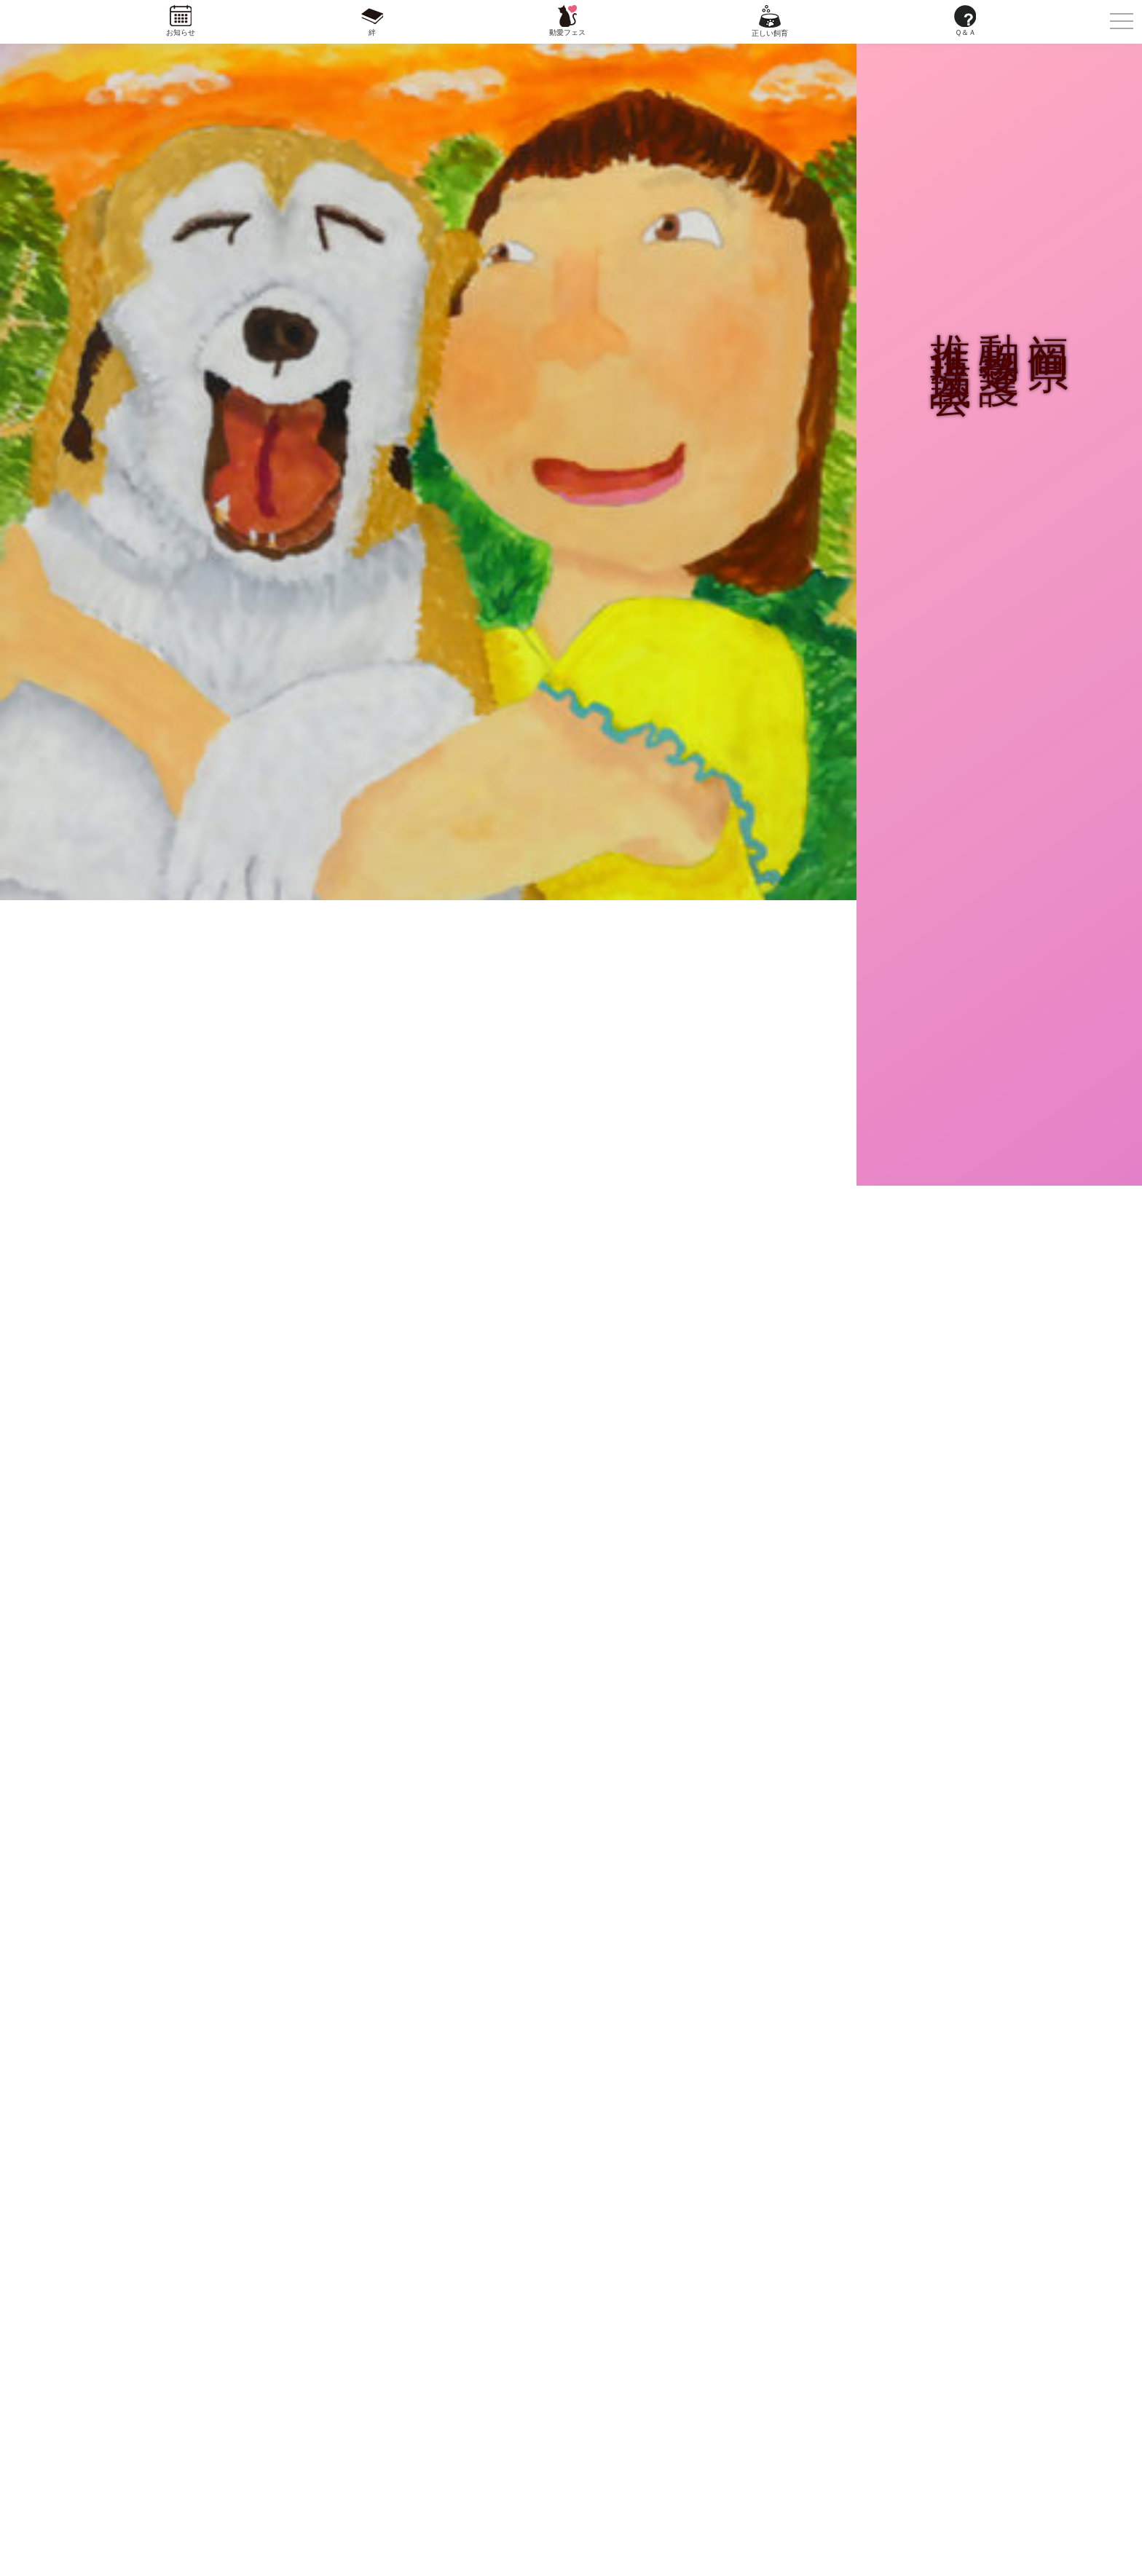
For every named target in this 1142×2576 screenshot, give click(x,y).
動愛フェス (567, 32)
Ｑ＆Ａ (965, 32)
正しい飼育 (770, 33)
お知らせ (180, 32)
